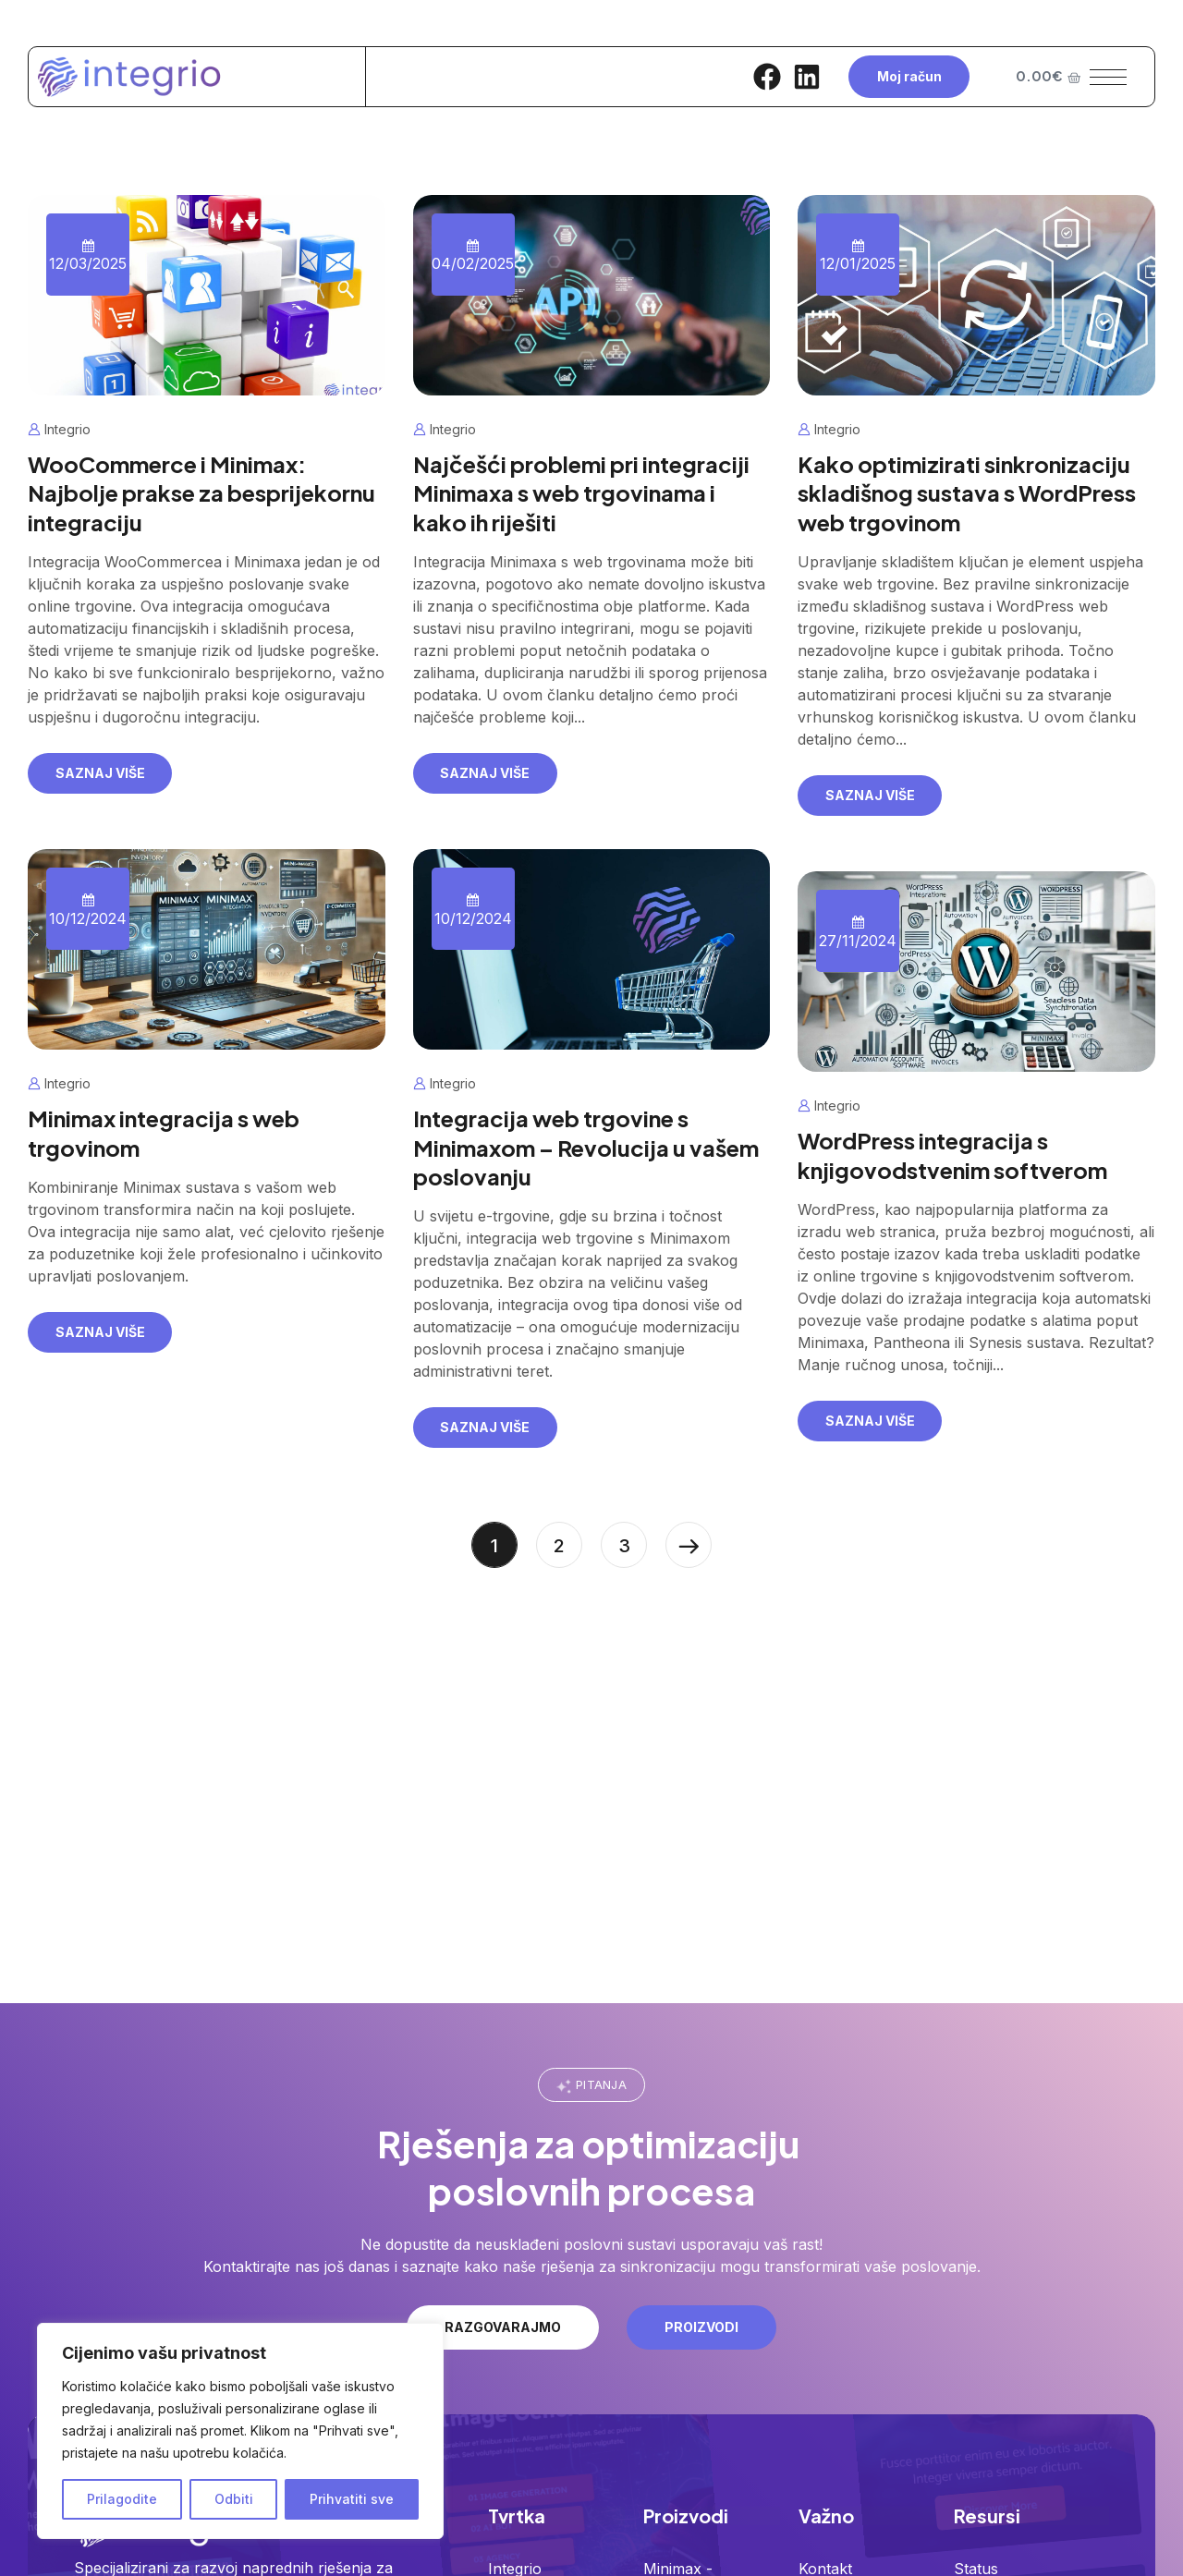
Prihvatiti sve (352, 2499)
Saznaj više (100, 773)
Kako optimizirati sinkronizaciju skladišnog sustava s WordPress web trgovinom (967, 492)
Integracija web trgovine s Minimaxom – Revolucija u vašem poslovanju (586, 1146)
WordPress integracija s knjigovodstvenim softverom (952, 1154)
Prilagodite (122, 2499)
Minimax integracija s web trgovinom (163, 1132)
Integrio (67, 429)
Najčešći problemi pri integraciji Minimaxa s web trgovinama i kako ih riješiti (581, 492)
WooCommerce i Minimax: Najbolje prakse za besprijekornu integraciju (201, 492)
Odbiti (233, 2499)
